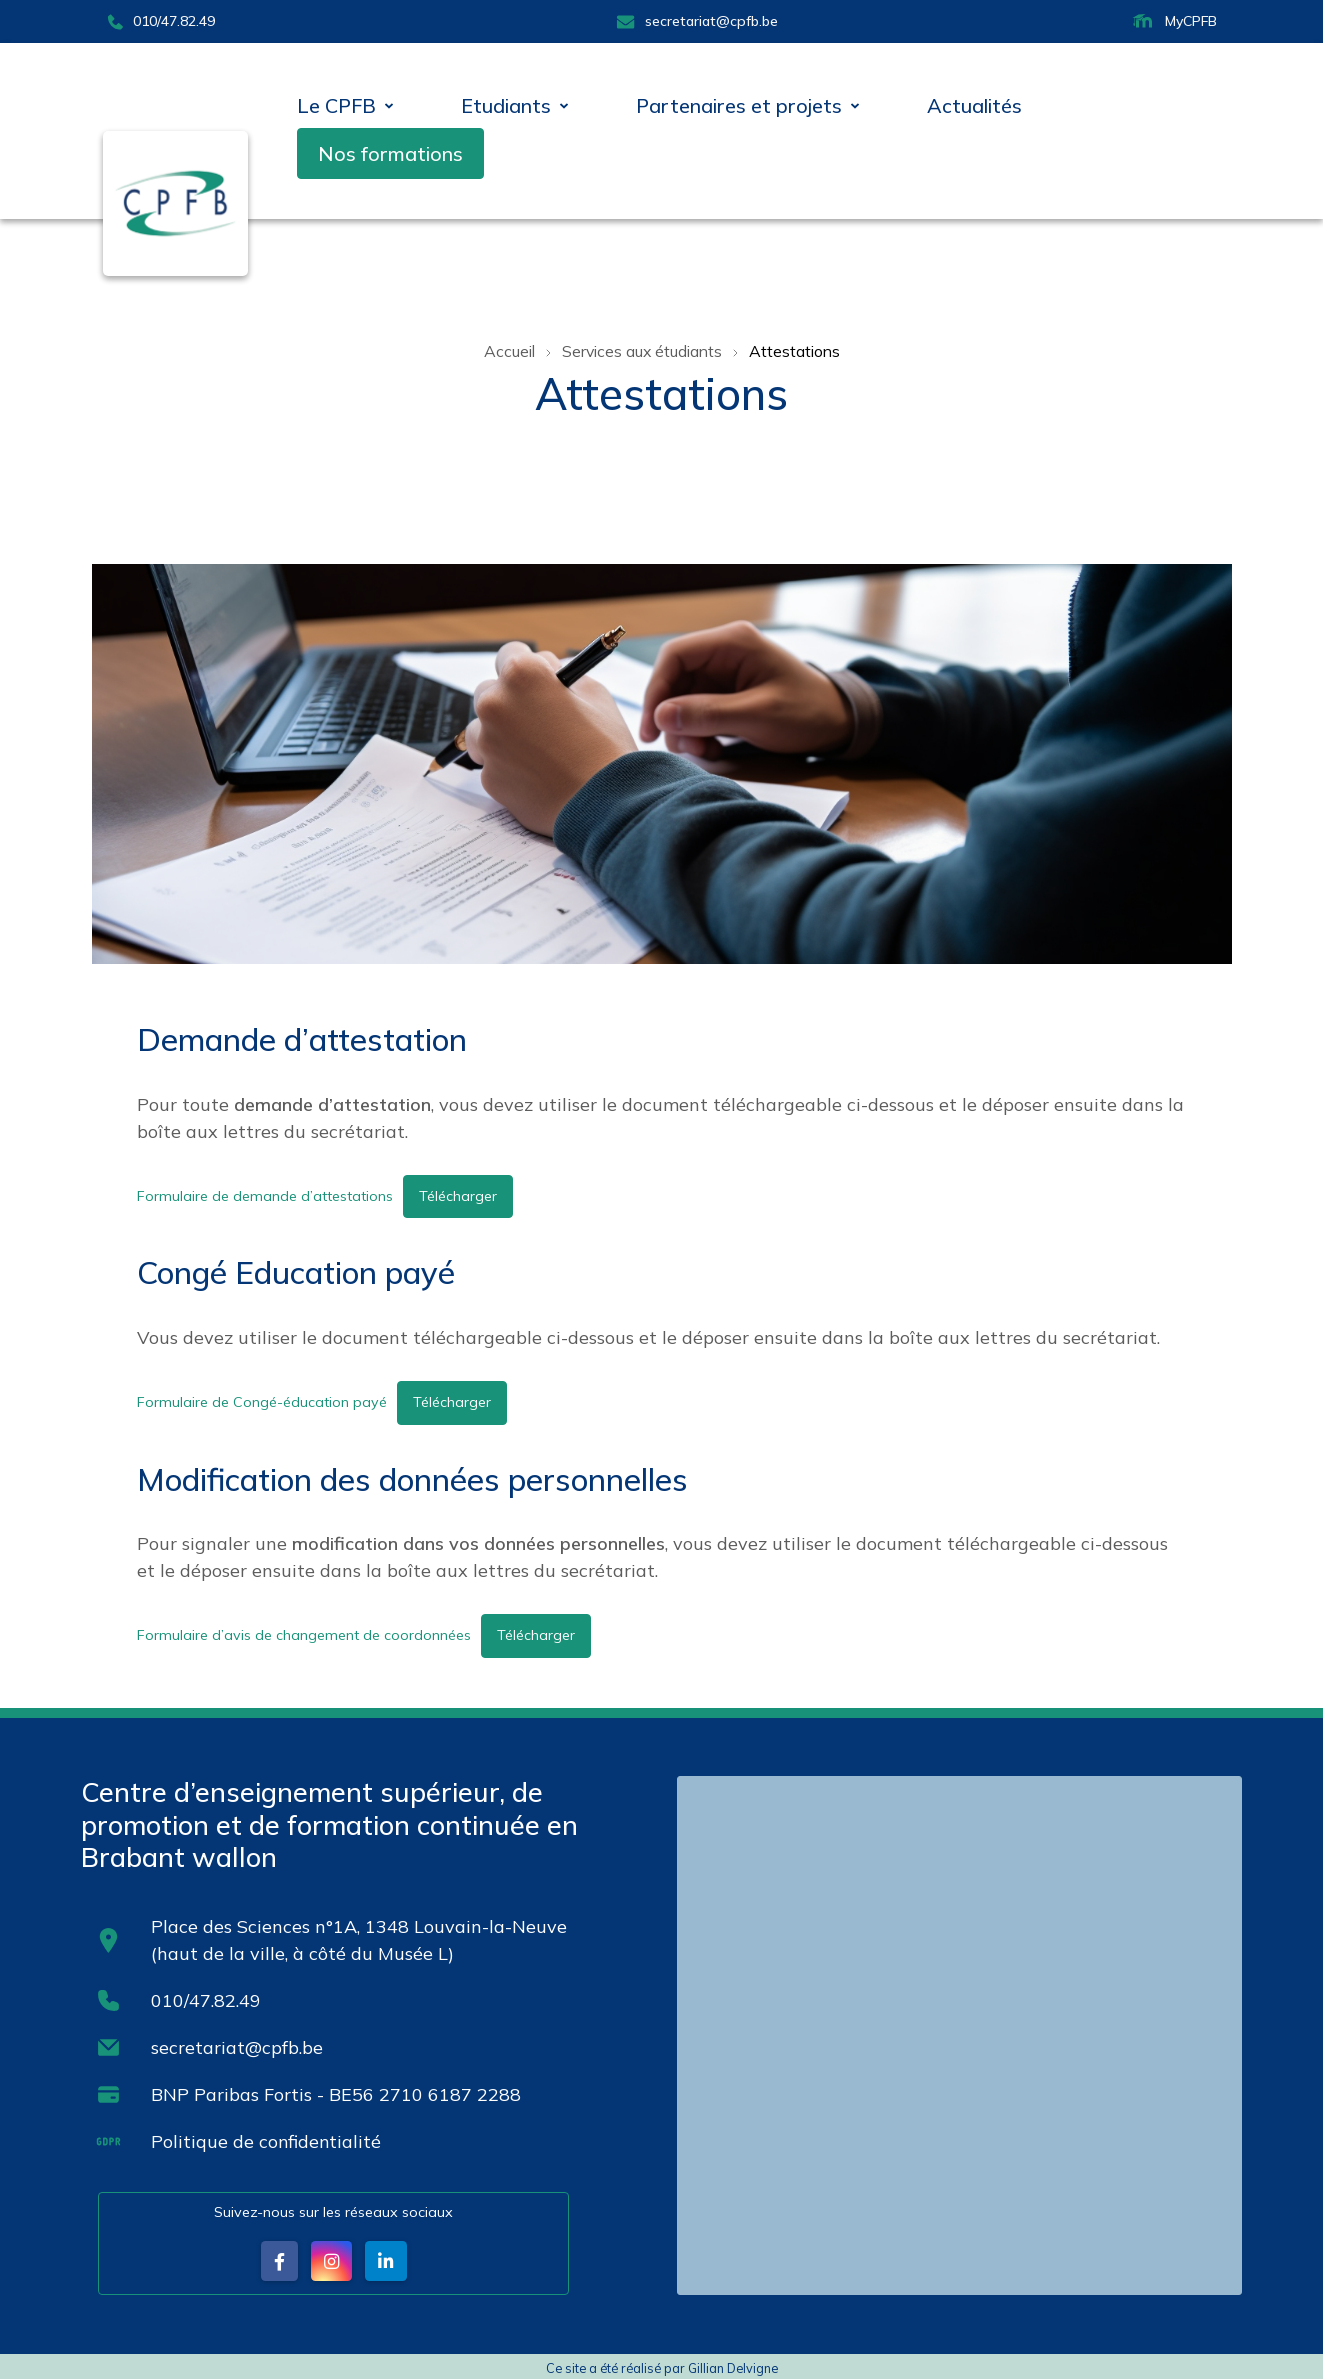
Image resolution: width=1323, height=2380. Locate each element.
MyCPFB (1173, 21)
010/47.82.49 (161, 21)
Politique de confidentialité (267, 2141)
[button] (278, 2261)
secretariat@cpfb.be (697, 21)
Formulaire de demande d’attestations (265, 1195)
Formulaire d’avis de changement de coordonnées (304, 1635)
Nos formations (390, 153)
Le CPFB (336, 105)
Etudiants (506, 105)
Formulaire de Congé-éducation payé (261, 1402)
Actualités (974, 105)
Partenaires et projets (739, 105)
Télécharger (458, 1195)
